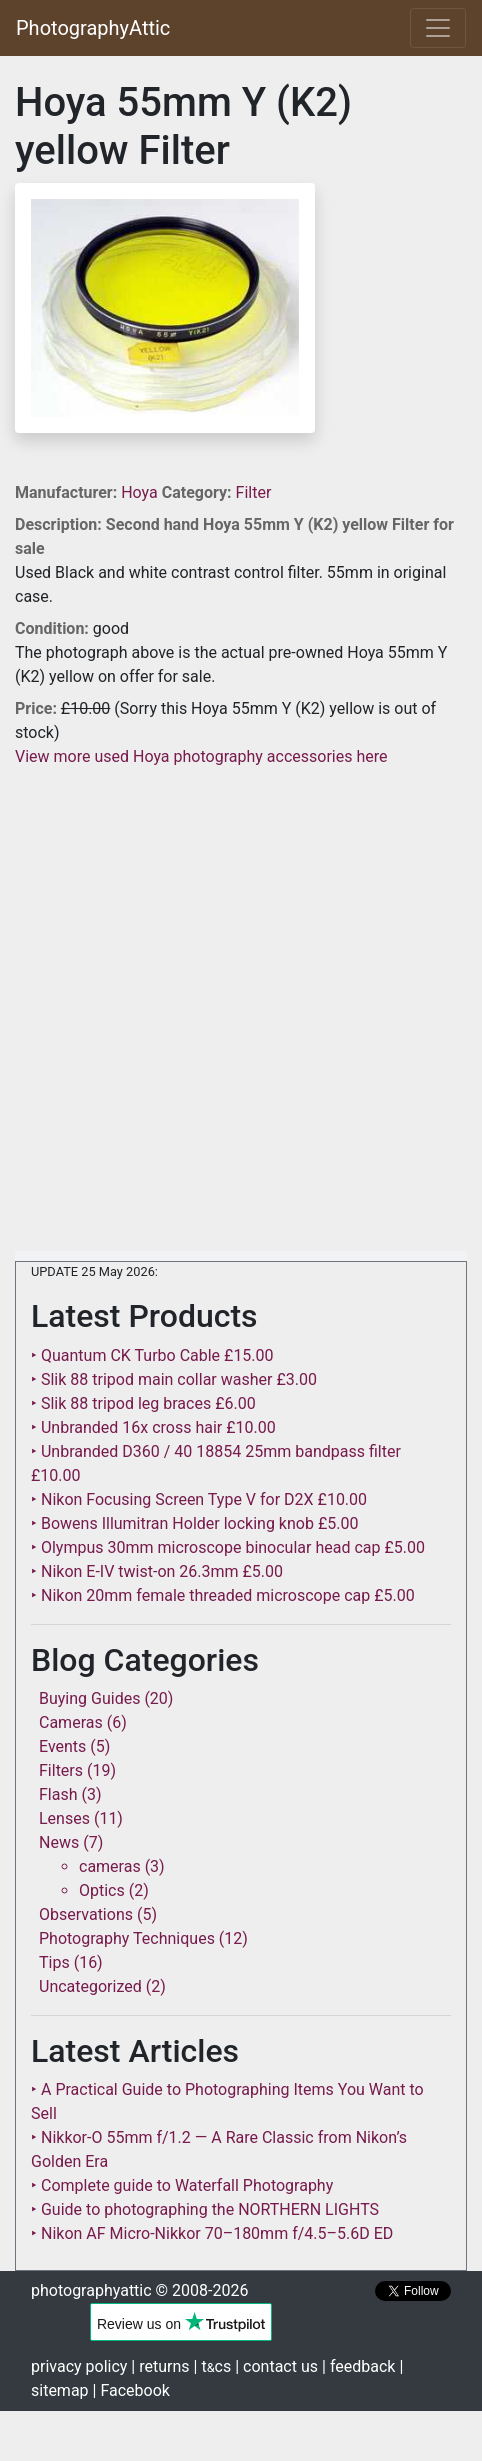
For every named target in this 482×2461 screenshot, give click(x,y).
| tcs (213, 2366)
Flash (58, 1794)
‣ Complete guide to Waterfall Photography (182, 2185)
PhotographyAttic (93, 28)
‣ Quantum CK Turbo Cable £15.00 (152, 1355)
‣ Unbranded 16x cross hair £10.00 (153, 1427)
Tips (54, 1962)
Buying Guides (89, 1698)
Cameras (71, 1722)
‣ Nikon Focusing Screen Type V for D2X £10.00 (199, 1499)
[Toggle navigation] (438, 28)
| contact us (276, 2366)
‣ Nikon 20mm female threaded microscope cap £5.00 (223, 1595)
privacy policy (79, 2366)
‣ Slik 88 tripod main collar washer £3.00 (174, 1379)
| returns (160, 2366)
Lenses (64, 1818)
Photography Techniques (127, 1938)
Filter (254, 492)
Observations (86, 1914)
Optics (102, 1890)
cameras (110, 1866)
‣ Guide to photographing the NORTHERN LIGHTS (205, 2209)
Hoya (141, 492)
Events (62, 1746)
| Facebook (131, 2390)
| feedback (358, 2366)
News (59, 1842)
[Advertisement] (241, 1010)
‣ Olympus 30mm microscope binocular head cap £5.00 (228, 1547)
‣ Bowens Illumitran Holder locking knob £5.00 (194, 1523)
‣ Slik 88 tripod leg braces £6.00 (143, 1403)
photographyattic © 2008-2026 (139, 2290)
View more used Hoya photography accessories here (201, 756)
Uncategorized (90, 1986)
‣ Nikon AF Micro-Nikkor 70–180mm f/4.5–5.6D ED (212, 2233)
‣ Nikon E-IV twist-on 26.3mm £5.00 (157, 1571)
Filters (61, 1770)
